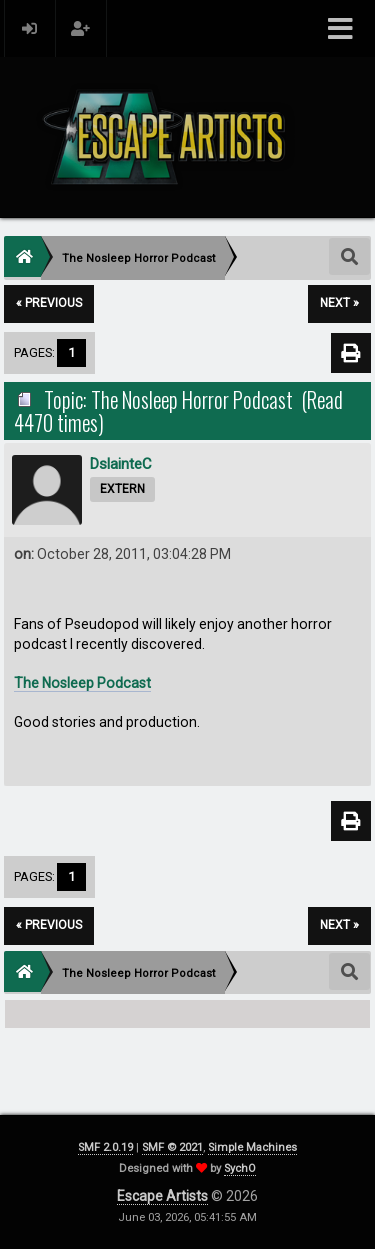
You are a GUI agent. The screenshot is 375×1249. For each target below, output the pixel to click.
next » (339, 303)
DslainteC (121, 464)
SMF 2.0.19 (105, 1147)
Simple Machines (252, 1147)
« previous (49, 303)
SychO (240, 1168)
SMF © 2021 (172, 1147)
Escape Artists (162, 1196)
